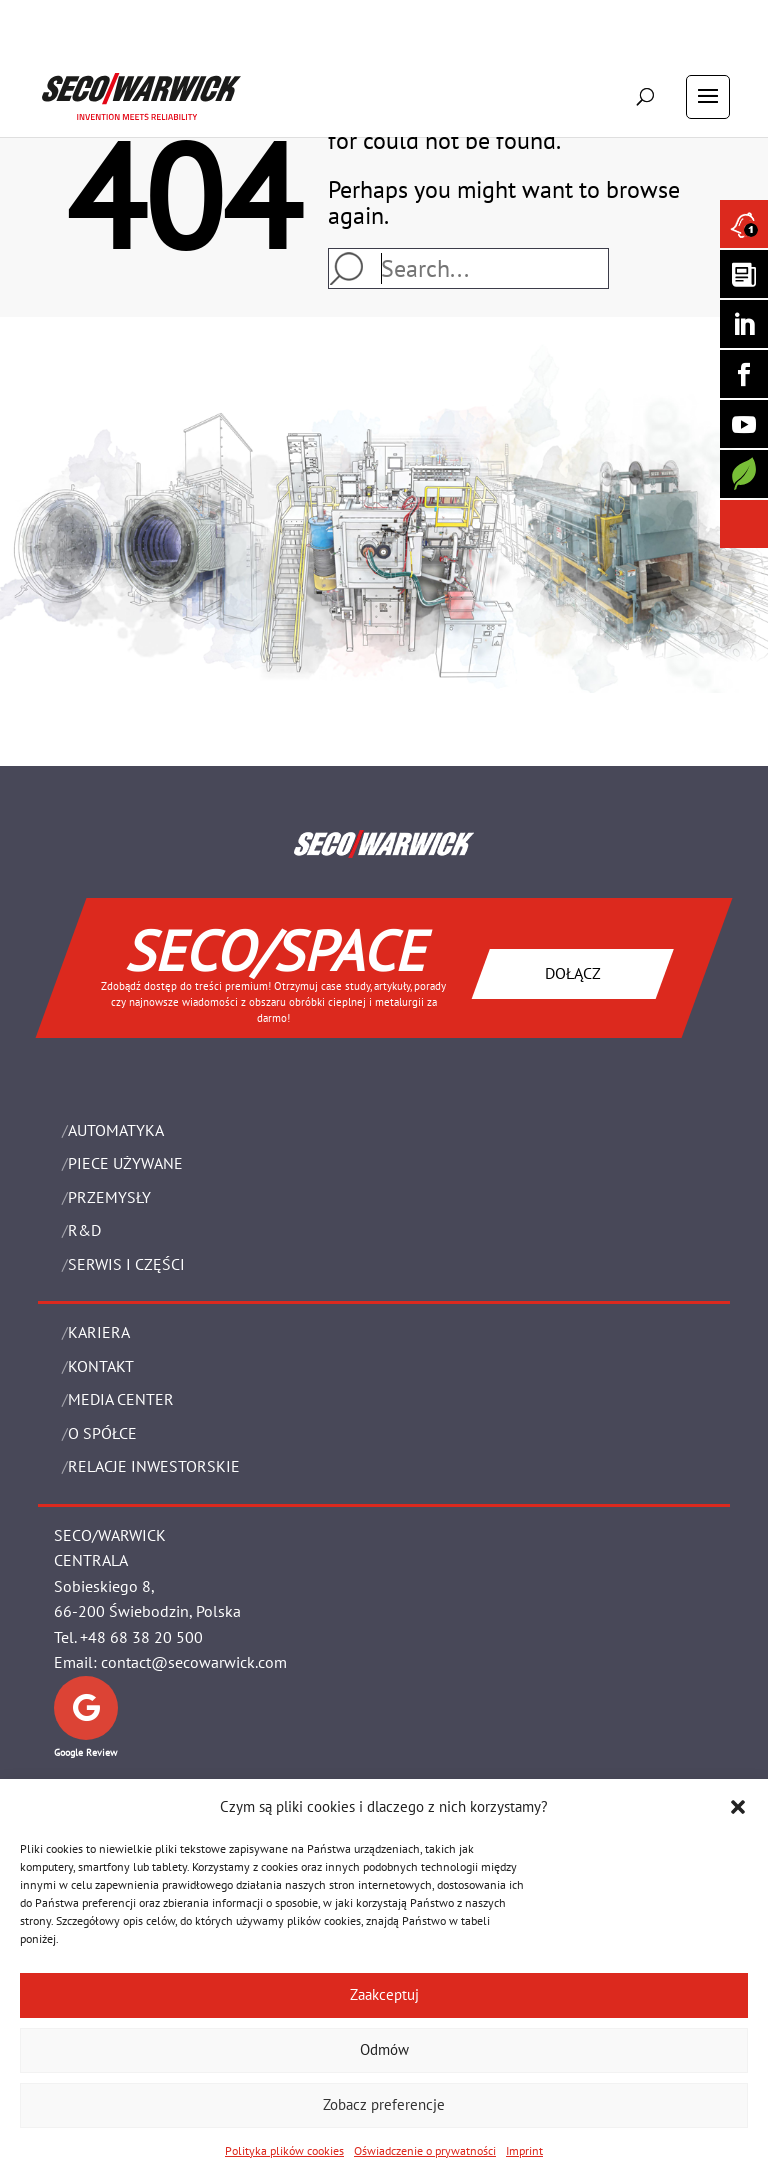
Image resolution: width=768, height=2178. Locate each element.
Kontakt (101, 1366)
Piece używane (125, 1163)
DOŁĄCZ (573, 973)
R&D (84, 1230)
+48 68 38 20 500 (141, 1637)
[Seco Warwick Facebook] (744, 374)
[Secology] (744, 474)
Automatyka (116, 1130)
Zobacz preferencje (384, 2104)
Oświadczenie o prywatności (425, 2150)
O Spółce (102, 1433)
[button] (738, 1807)
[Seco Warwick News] (744, 224)
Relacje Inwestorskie (154, 1466)
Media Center (121, 1399)
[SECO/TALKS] (744, 424)
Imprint (524, 2150)
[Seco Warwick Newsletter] (744, 274)
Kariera (99, 1332)
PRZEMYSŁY (109, 1197)
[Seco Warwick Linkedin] (744, 324)
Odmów (384, 2049)
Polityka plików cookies (284, 2150)
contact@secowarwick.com (194, 1662)
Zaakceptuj (384, 1994)
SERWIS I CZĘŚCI (126, 1264)
